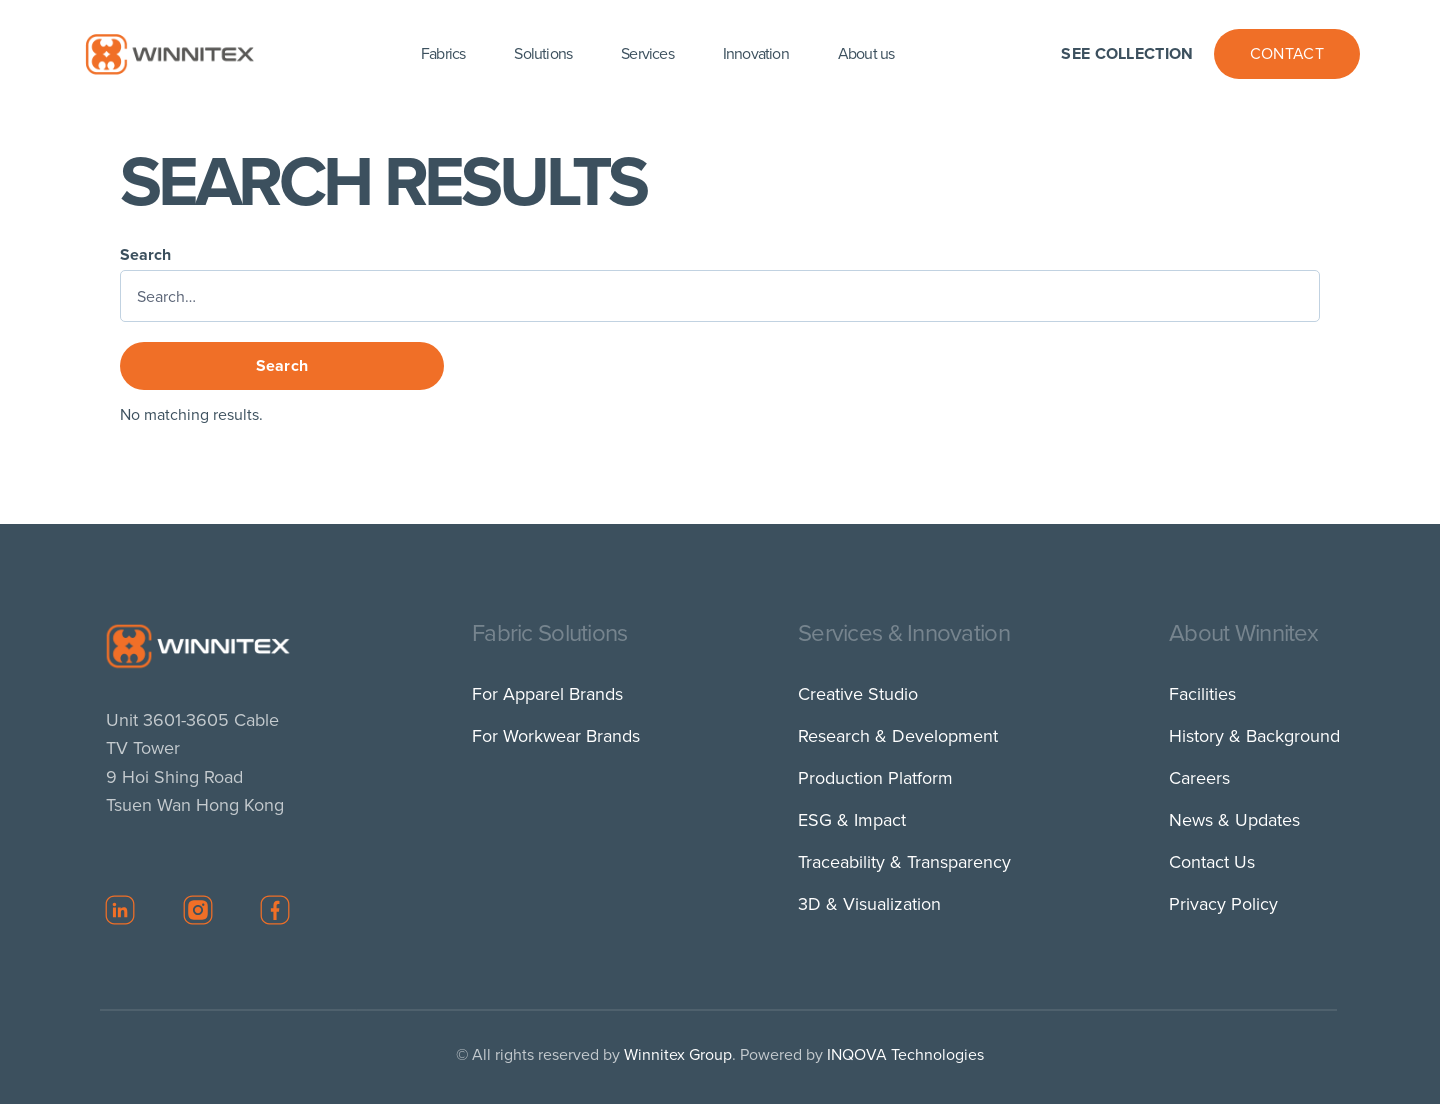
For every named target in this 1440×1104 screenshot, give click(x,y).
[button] (445, 54)
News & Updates (1234, 820)
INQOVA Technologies (905, 1054)
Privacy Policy (1223, 904)
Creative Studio (858, 694)
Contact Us (1212, 862)
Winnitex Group (678, 1054)
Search (145, 254)
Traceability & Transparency (904, 862)
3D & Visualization (869, 904)
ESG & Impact (852, 820)
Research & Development (898, 736)
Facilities (1202, 694)
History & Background (1254, 736)
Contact (1287, 53)
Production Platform (875, 778)
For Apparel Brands (547, 694)
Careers (1199, 778)
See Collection (1127, 53)
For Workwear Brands (556, 736)
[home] (169, 54)
